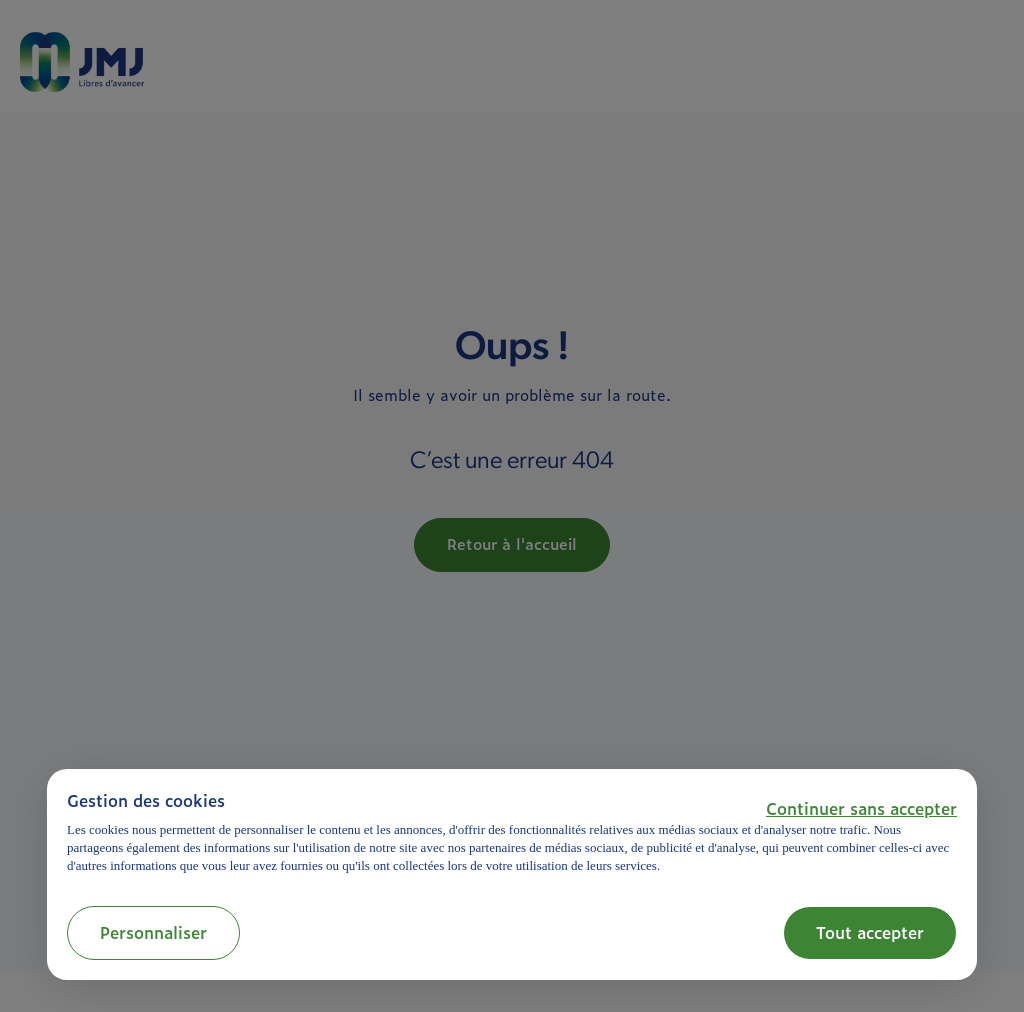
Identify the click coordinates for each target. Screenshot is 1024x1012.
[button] (861, 808)
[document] (512, 832)
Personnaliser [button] (153, 932)
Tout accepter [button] (870, 932)
